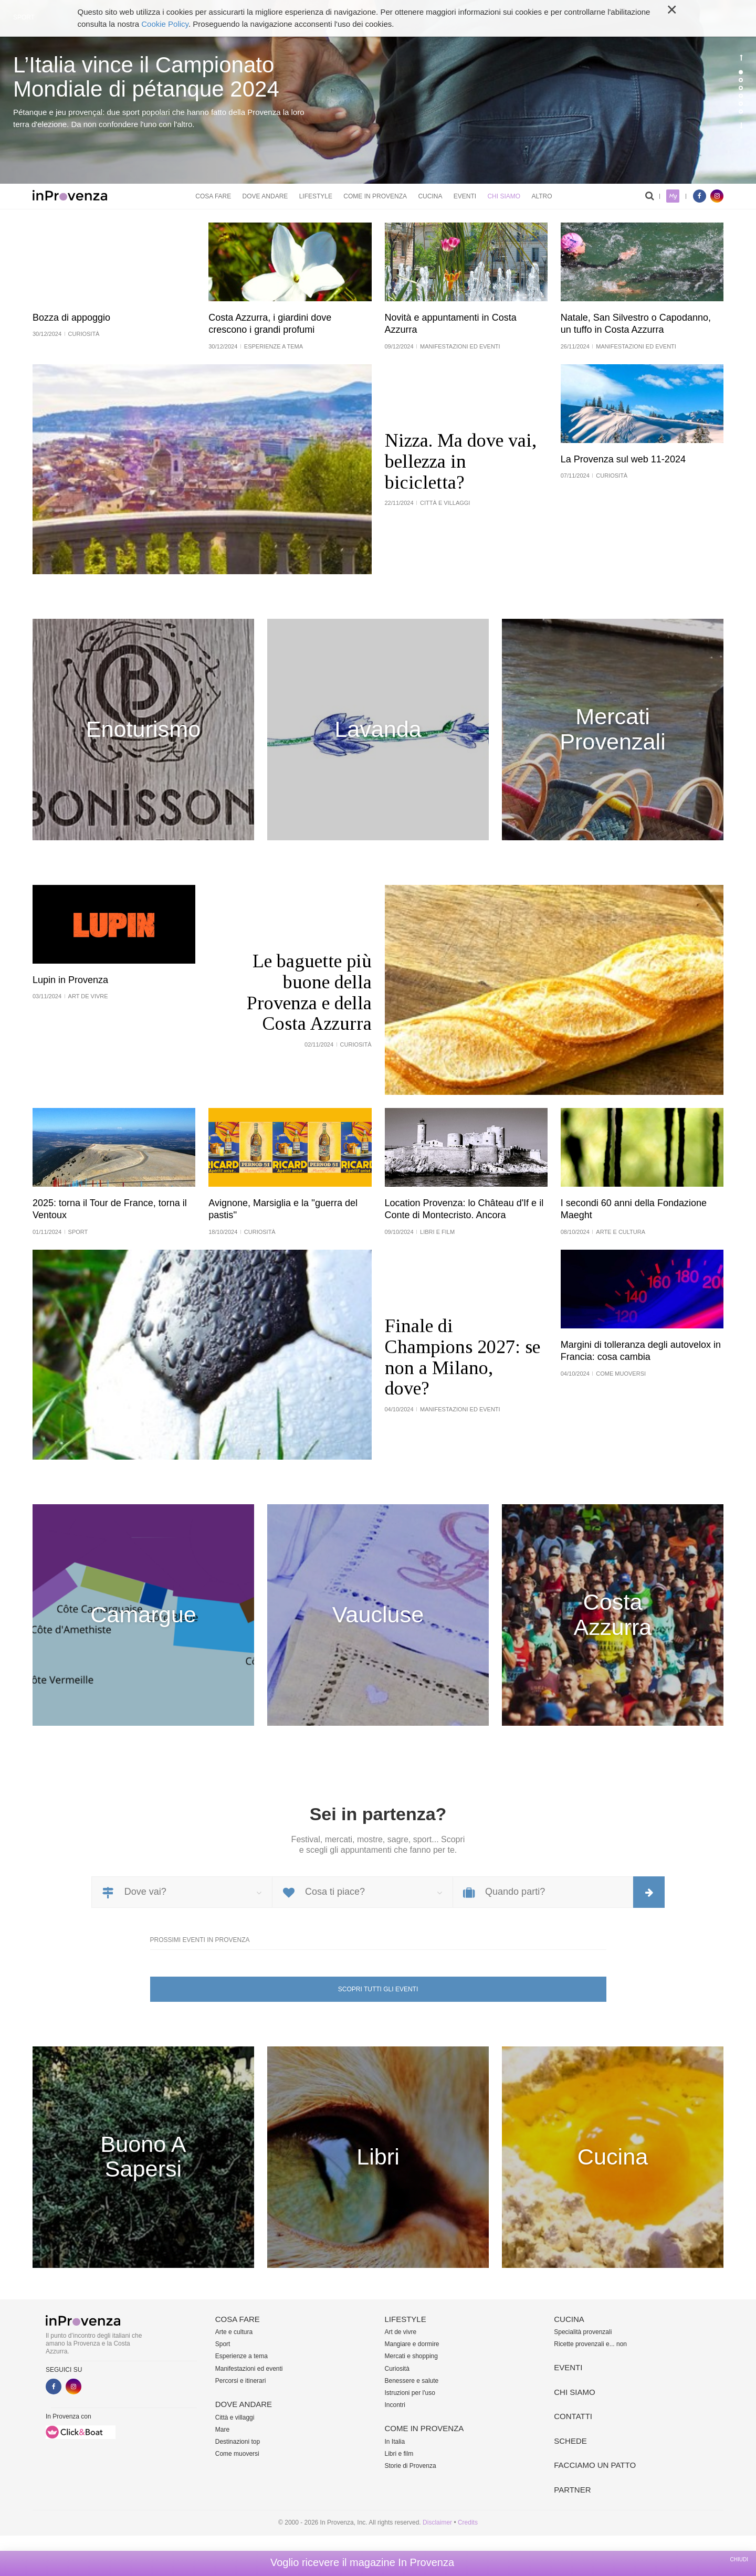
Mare (222, 2429)
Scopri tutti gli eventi (378, 1989)
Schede (570, 2440)
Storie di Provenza (410, 2465)
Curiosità (397, 2368)
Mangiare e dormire (412, 2344)
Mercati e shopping (411, 2356)
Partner (572, 2489)
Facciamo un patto (595, 2465)
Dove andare (265, 196)
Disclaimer (437, 2522)
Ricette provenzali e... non (590, 2344)
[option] (378, 92)
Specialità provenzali (583, 2332)
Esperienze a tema (241, 2356)
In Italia (395, 2441)
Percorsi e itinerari (240, 2380)
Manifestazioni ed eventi (249, 2368)
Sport (222, 2344)
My (673, 196)
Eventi (465, 196)
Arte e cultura (234, 2332)
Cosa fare (213, 196)
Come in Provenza (375, 196)
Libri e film (399, 2453)
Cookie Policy (164, 23)
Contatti (573, 2416)
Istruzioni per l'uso (410, 2392)
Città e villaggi (235, 2417)
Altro (541, 196)
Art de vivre (401, 2332)
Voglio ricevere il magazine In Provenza (362, 2562)
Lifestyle (315, 196)
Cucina (430, 196)
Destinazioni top (237, 2441)
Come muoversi (237, 2453)
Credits (468, 2522)
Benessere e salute (412, 2380)
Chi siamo (503, 196)
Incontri (395, 2405)
